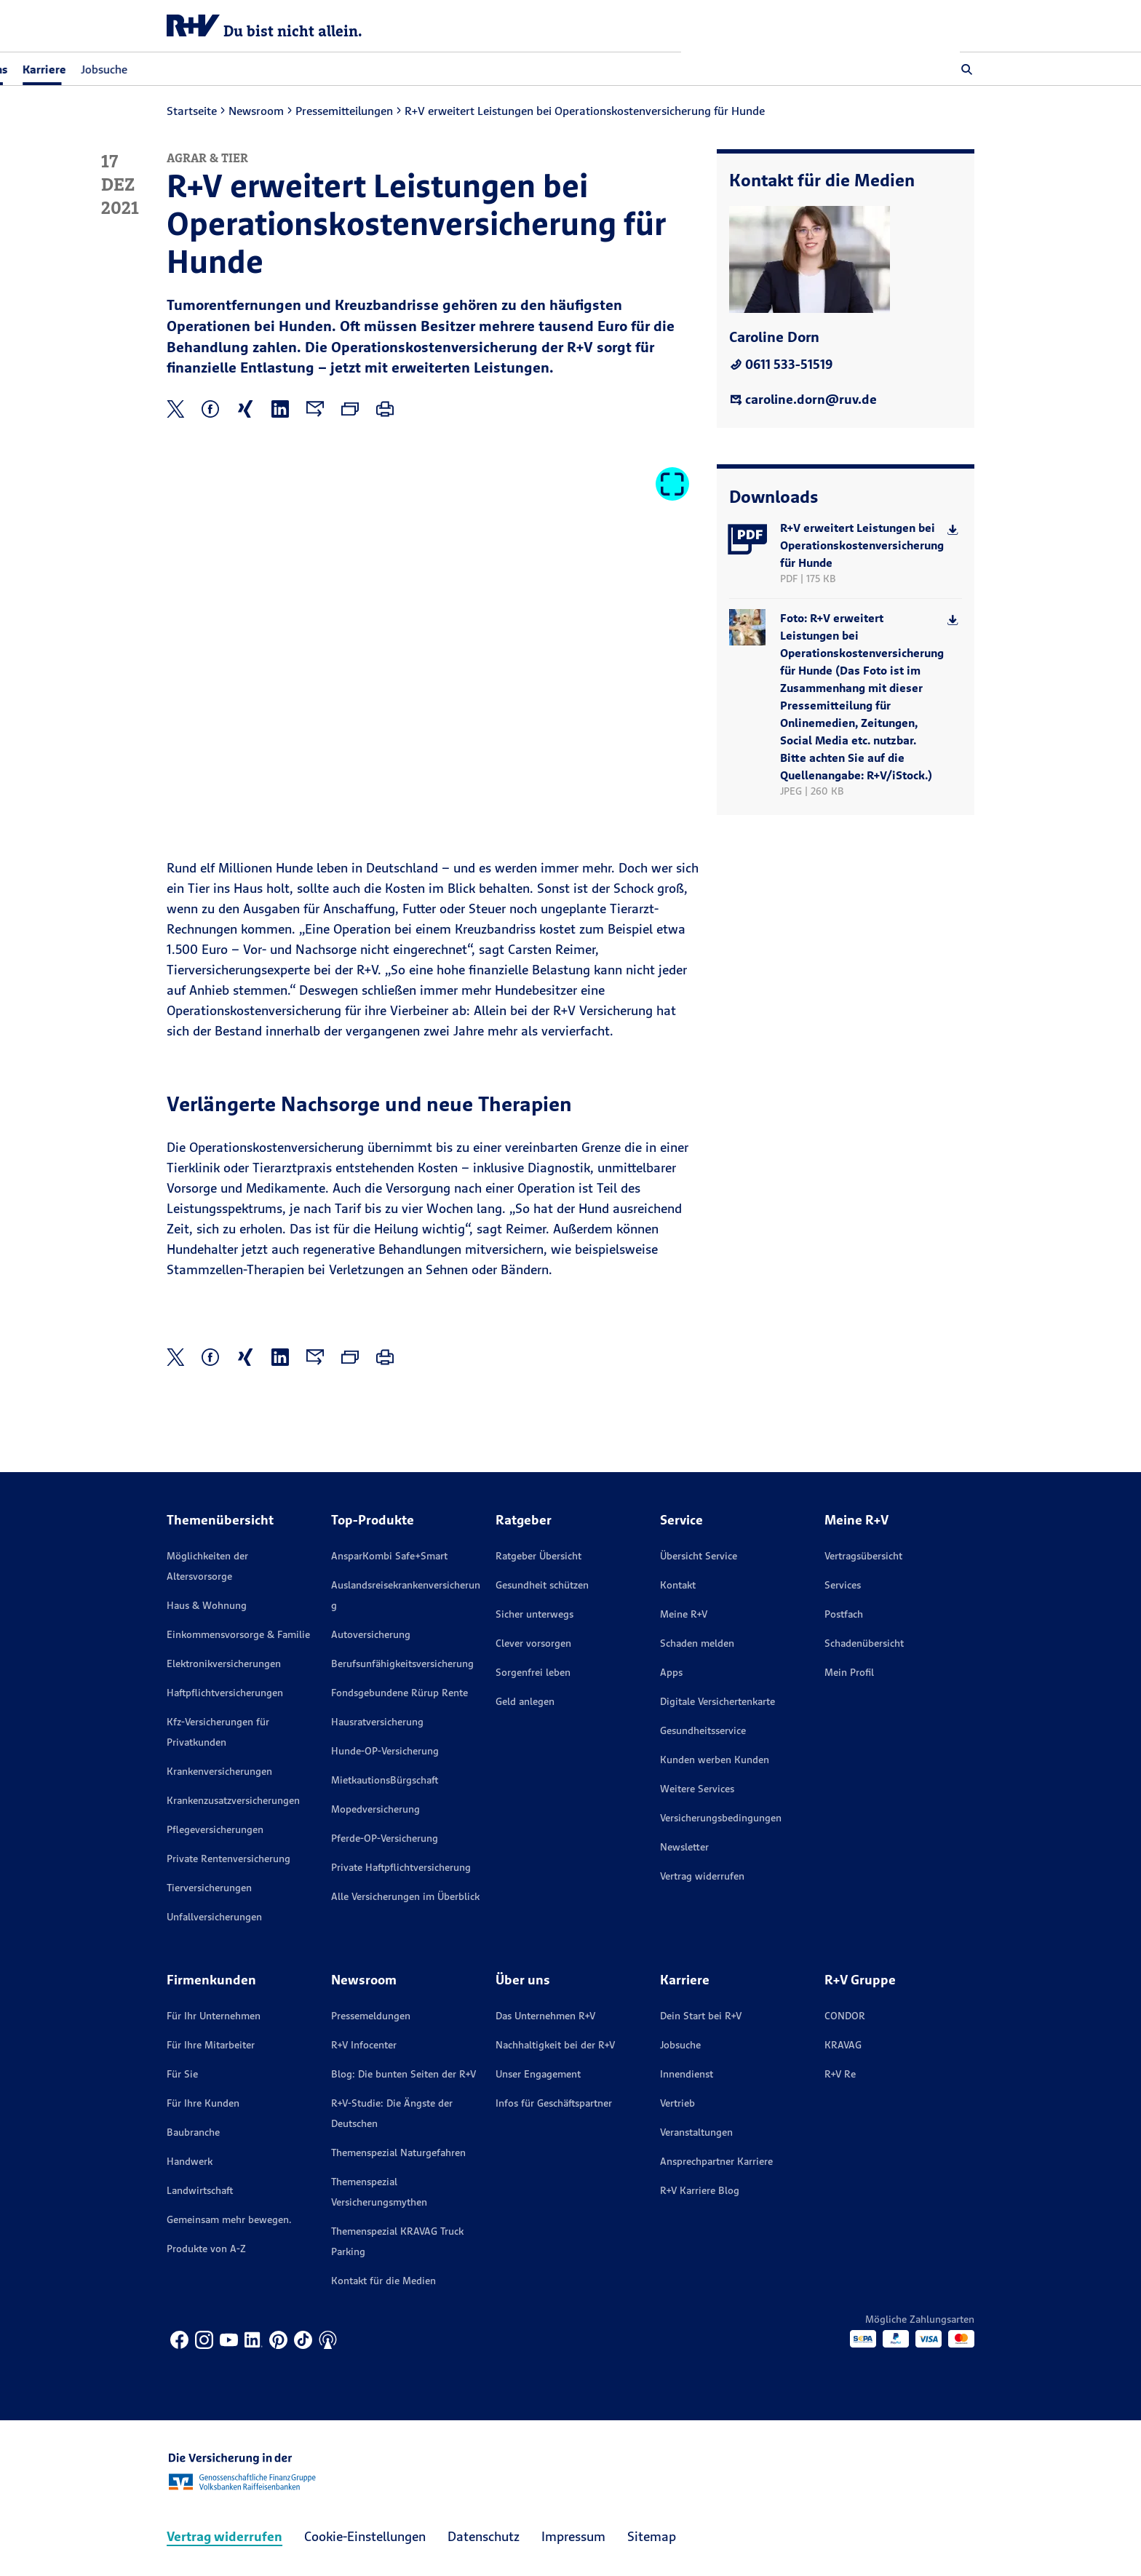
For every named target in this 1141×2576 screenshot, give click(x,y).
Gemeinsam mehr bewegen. (229, 2219)
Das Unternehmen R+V (545, 2015)
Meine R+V (683, 1614)
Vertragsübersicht (863, 1555)
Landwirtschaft (200, 2190)
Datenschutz (484, 2536)
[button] (967, 69)
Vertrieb (677, 2103)
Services (842, 1584)
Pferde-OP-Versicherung (384, 1838)
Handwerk (189, 2161)
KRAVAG (843, 2044)
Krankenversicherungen (219, 1771)
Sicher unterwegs (534, 1614)
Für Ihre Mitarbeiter (211, 2044)
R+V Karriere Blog (699, 2190)
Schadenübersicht (864, 1643)
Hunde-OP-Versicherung (385, 1750)
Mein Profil (849, 1672)
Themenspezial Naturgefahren (398, 2152)
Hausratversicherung (377, 1721)
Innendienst (686, 2073)
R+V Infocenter (364, 2044)
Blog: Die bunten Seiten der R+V (403, 2073)
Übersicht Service (698, 1555)
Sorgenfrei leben (533, 1672)
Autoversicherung (370, 1634)
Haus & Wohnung (207, 1605)
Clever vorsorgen (533, 1643)
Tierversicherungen (209, 1887)
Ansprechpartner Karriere (716, 2161)
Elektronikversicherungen (224, 1663)
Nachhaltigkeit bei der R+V (555, 2044)
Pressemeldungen (370, 2015)
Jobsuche (382, 69)
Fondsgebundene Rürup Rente (399, 1692)
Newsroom (256, 110)
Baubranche (193, 2132)
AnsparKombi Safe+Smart (389, 1555)
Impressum (573, 2536)
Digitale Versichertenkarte (717, 1701)
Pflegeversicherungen (215, 1829)
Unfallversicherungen (214, 1916)
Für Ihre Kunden (203, 2103)
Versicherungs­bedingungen (721, 1817)
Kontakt (678, 1584)
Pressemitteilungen (344, 110)
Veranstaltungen (696, 2132)
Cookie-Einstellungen (365, 2536)
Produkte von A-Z (206, 2248)
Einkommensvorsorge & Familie (238, 1634)
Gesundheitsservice (703, 1730)
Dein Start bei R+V (701, 2015)
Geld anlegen (525, 1701)
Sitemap (651, 2536)
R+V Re (840, 2073)
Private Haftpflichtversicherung (401, 1867)
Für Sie (182, 2073)
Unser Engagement (538, 2073)
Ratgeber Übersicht (538, 1555)
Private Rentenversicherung (228, 1858)
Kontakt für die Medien (383, 2280)
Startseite (192, 110)
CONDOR (844, 2015)
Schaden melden (697, 1643)
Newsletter (684, 1846)
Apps (671, 1672)
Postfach (843, 1614)
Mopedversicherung (375, 1809)
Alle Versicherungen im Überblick (405, 1896)
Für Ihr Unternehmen (214, 2015)
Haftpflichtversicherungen (225, 1692)
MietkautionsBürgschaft (384, 1779)
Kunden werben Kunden (714, 1759)
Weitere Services (697, 1788)
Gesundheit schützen (542, 1584)
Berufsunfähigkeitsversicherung (402, 1663)
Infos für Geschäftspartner (554, 2103)
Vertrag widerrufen (702, 1876)
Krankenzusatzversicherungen (233, 1800)
